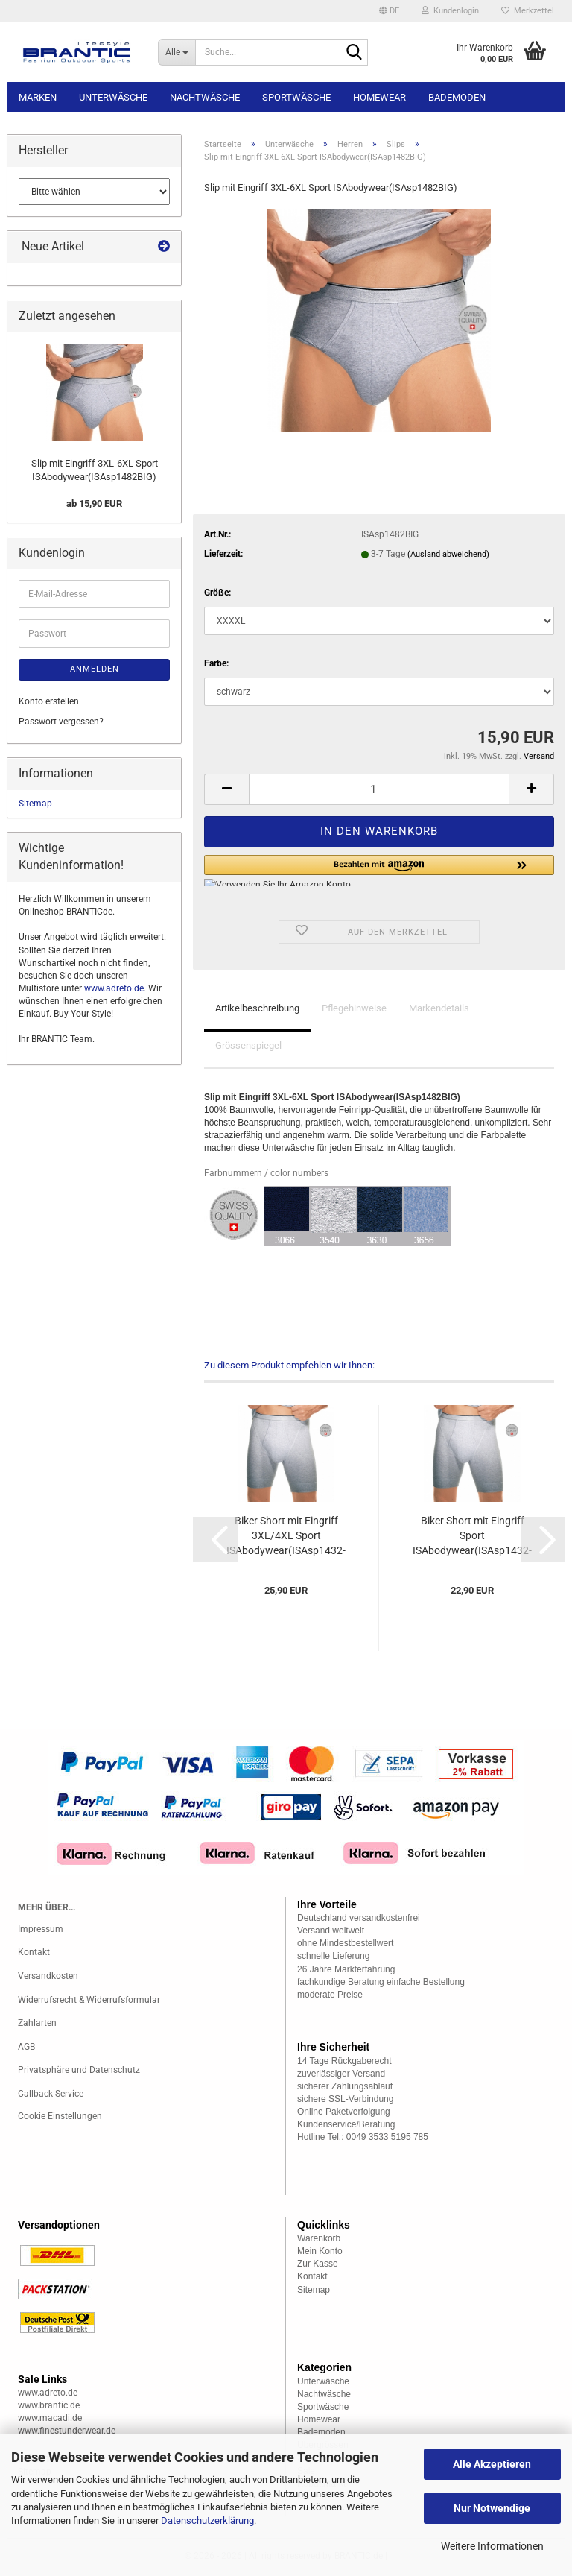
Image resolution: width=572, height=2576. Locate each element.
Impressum (40, 1929)
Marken (38, 97)
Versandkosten (48, 1976)
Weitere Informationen (492, 2546)
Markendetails (439, 1008)
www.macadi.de (50, 2418)
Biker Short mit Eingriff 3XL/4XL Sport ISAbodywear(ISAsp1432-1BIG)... (286, 1536)
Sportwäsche (296, 97)
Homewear (379, 97)
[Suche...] (176, 52)
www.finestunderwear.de (66, 2430)
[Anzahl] (379, 789)
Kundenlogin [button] (450, 11)
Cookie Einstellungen (60, 2116)
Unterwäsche (113, 97)
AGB (26, 2047)
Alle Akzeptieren (492, 2464)
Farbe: (216, 663)
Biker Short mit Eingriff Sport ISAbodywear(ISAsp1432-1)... (472, 1536)
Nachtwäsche (205, 97)
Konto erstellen (49, 701)
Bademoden (457, 97)
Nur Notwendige (492, 2508)
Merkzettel (527, 11)
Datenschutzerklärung (207, 2520)
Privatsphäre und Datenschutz (79, 2070)
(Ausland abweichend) (448, 554)
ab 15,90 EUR (94, 503)
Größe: (217, 592)
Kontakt (34, 1952)
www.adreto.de (114, 988)
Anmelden (94, 669)
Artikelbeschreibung (257, 1008)
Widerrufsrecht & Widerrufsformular (89, 2000)
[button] (389, 11)
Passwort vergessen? (61, 721)
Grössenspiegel (248, 1045)
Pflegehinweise (354, 1008)
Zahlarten (37, 2023)
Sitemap (35, 803)
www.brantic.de (49, 2405)
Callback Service (50, 2094)
